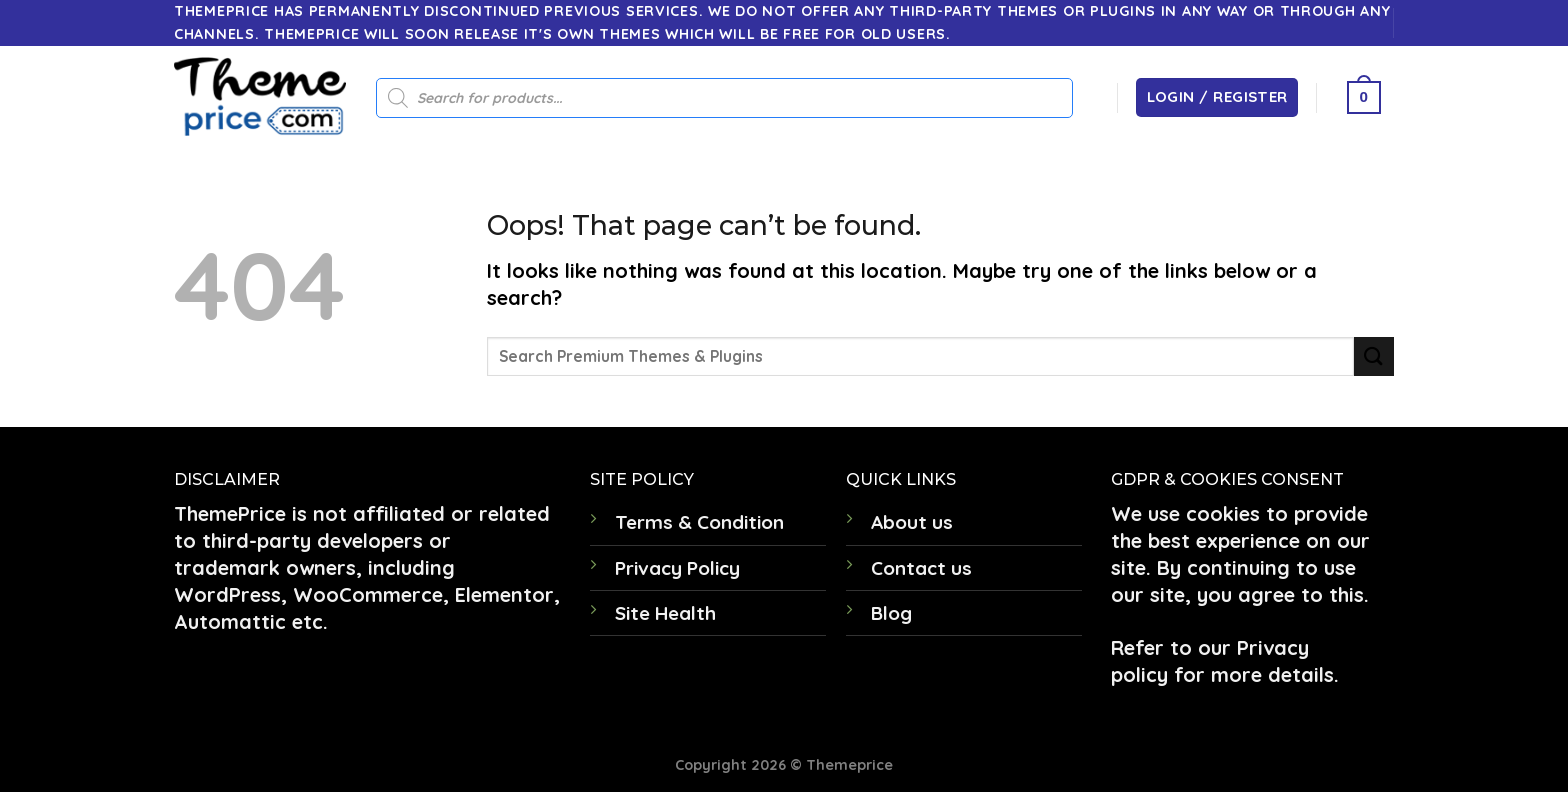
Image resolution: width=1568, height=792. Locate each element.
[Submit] (1374, 356)
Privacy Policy (677, 568)
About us (912, 522)
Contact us (921, 568)
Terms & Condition (699, 522)
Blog (891, 613)
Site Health (665, 613)
